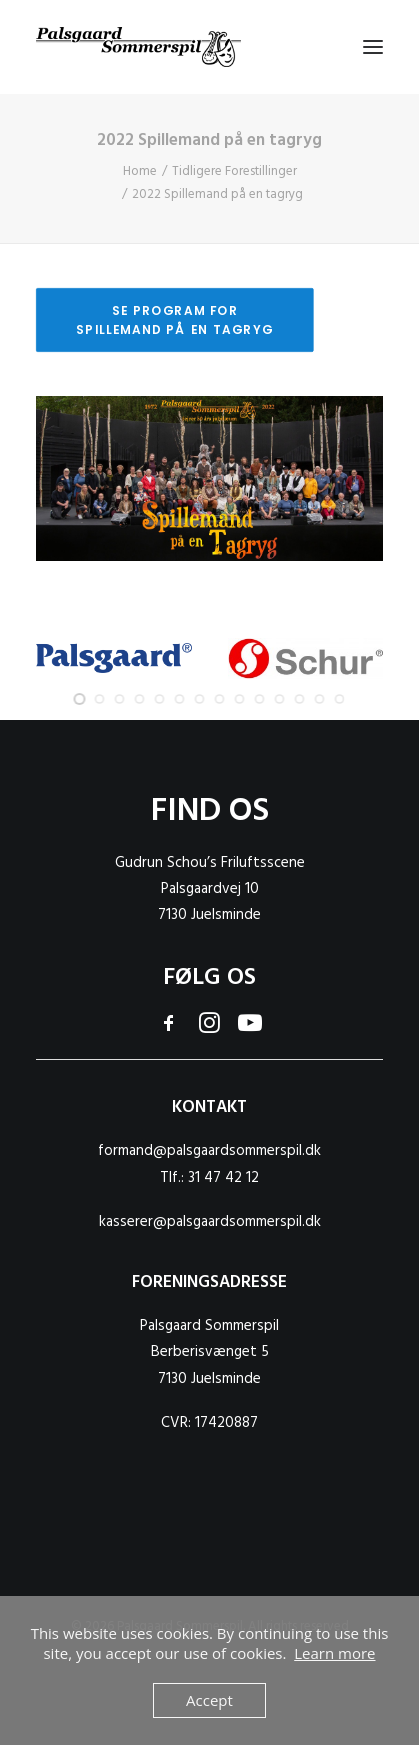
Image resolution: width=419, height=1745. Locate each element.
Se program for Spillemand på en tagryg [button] (174, 319)
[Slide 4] (140, 699)
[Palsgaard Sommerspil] (138, 47)
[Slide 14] (340, 699)
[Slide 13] (320, 699)
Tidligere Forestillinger (234, 171)
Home (140, 171)
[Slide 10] (260, 699)
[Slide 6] (180, 699)
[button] (373, 47)
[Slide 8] (220, 699)
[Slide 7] (200, 699)
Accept (209, 1700)
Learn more (334, 1653)
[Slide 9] (240, 699)
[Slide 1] (80, 699)
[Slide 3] (120, 699)
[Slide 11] (280, 699)
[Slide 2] (100, 699)
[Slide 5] (160, 699)
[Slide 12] (300, 699)
